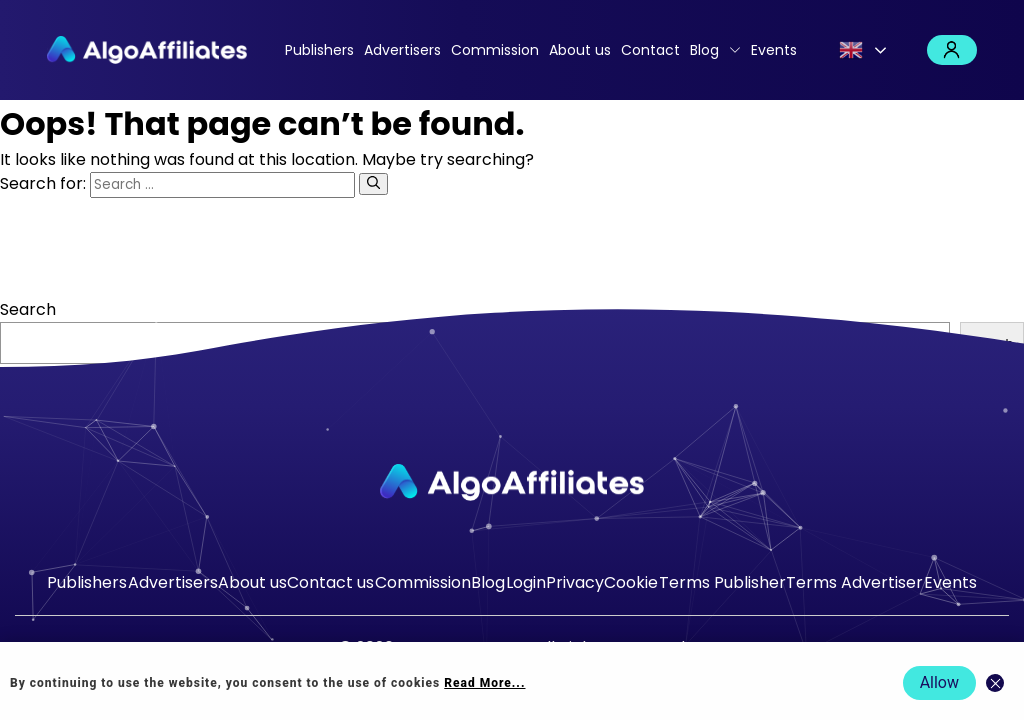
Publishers (319, 50)
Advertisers (402, 50)
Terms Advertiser (854, 582)
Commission (495, 50)
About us (580, 50)
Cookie (631, 582)
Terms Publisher (722, 582)
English (851, 50)
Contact (650, 50)
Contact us (330, 582)
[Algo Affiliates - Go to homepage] (147, 50)
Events (774, 50)
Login (952, 50)
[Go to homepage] (512, 482)
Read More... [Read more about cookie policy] (484, 683)
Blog (704, 50)
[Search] (373, 184)
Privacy (575, 582)
